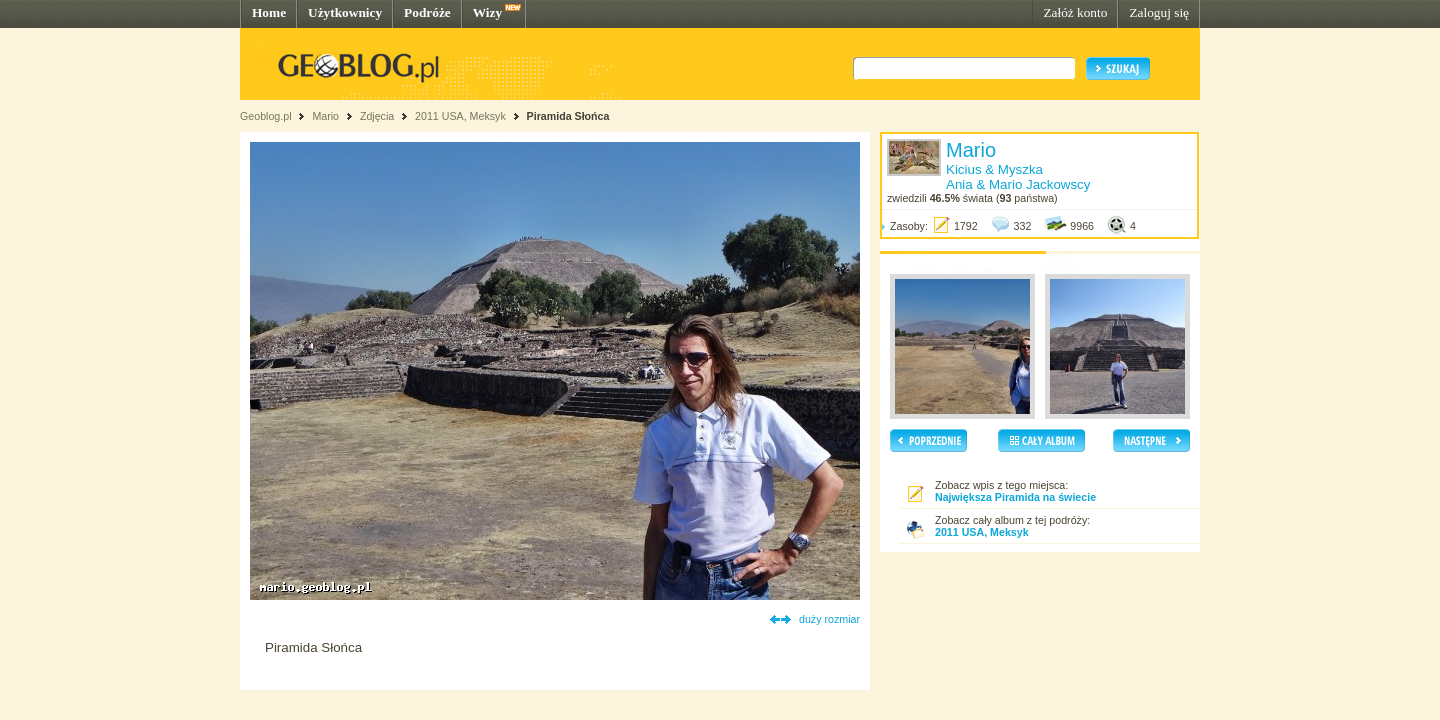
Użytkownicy (345, 12)
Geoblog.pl (266, 116)
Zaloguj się (1159, 12)
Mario (325, 116)
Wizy (487, 12)
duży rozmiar (829, 619)
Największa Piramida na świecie (1015, 497)
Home (269, 12)
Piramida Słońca (568, 116)
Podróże (427, 12)
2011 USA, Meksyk (460, 116)
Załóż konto (1075, 12)
